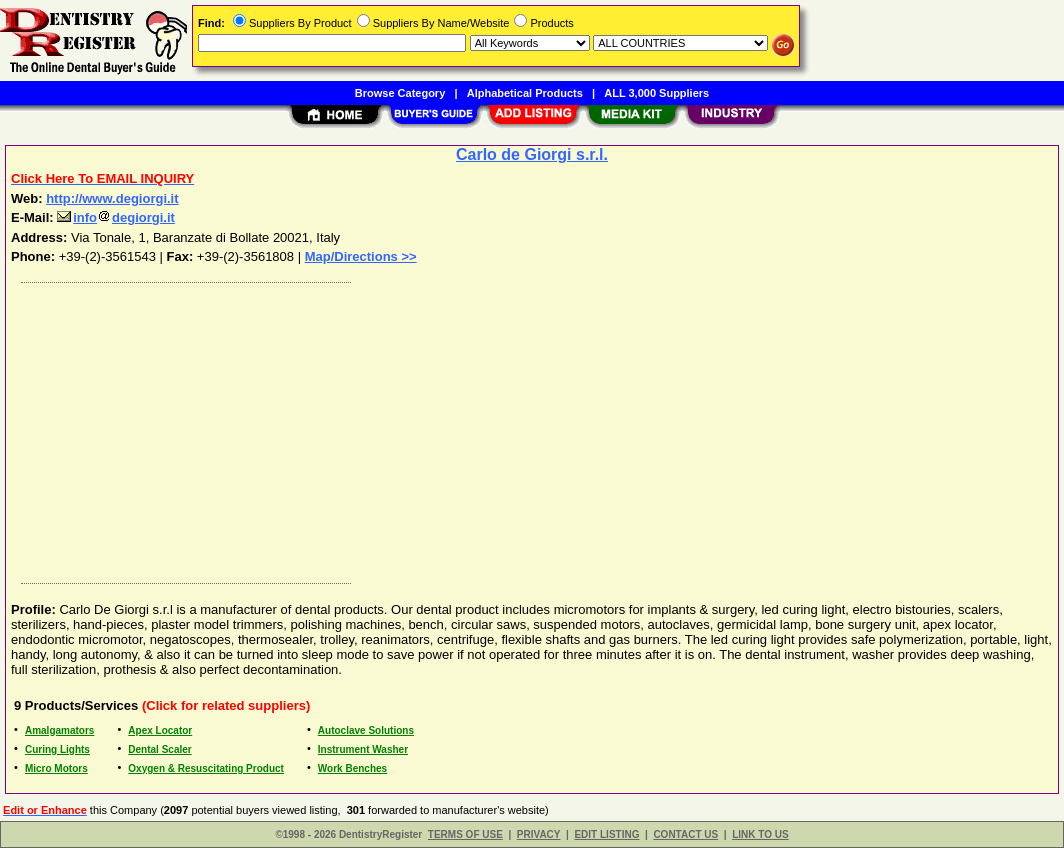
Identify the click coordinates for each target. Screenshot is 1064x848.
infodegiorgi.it (116, 217)
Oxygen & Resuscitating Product (206, 768)
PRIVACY (539, 834)
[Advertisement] (533, 428)
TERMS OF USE (465, 834)
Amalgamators (59, 730)
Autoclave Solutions (366, 730)
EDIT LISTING (606, 834)
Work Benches (352, 768)
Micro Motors (56, 768)
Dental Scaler (159, 749)
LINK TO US (760, 834)
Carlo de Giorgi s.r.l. (532, 154)
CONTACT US (685, 834)
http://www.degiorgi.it (112, 198)
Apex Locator (160, 730)
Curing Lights (57, 749)
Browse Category (400, 93)
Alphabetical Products (525, 93)
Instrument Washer (363, 749)
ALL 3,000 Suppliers (656, 93)
